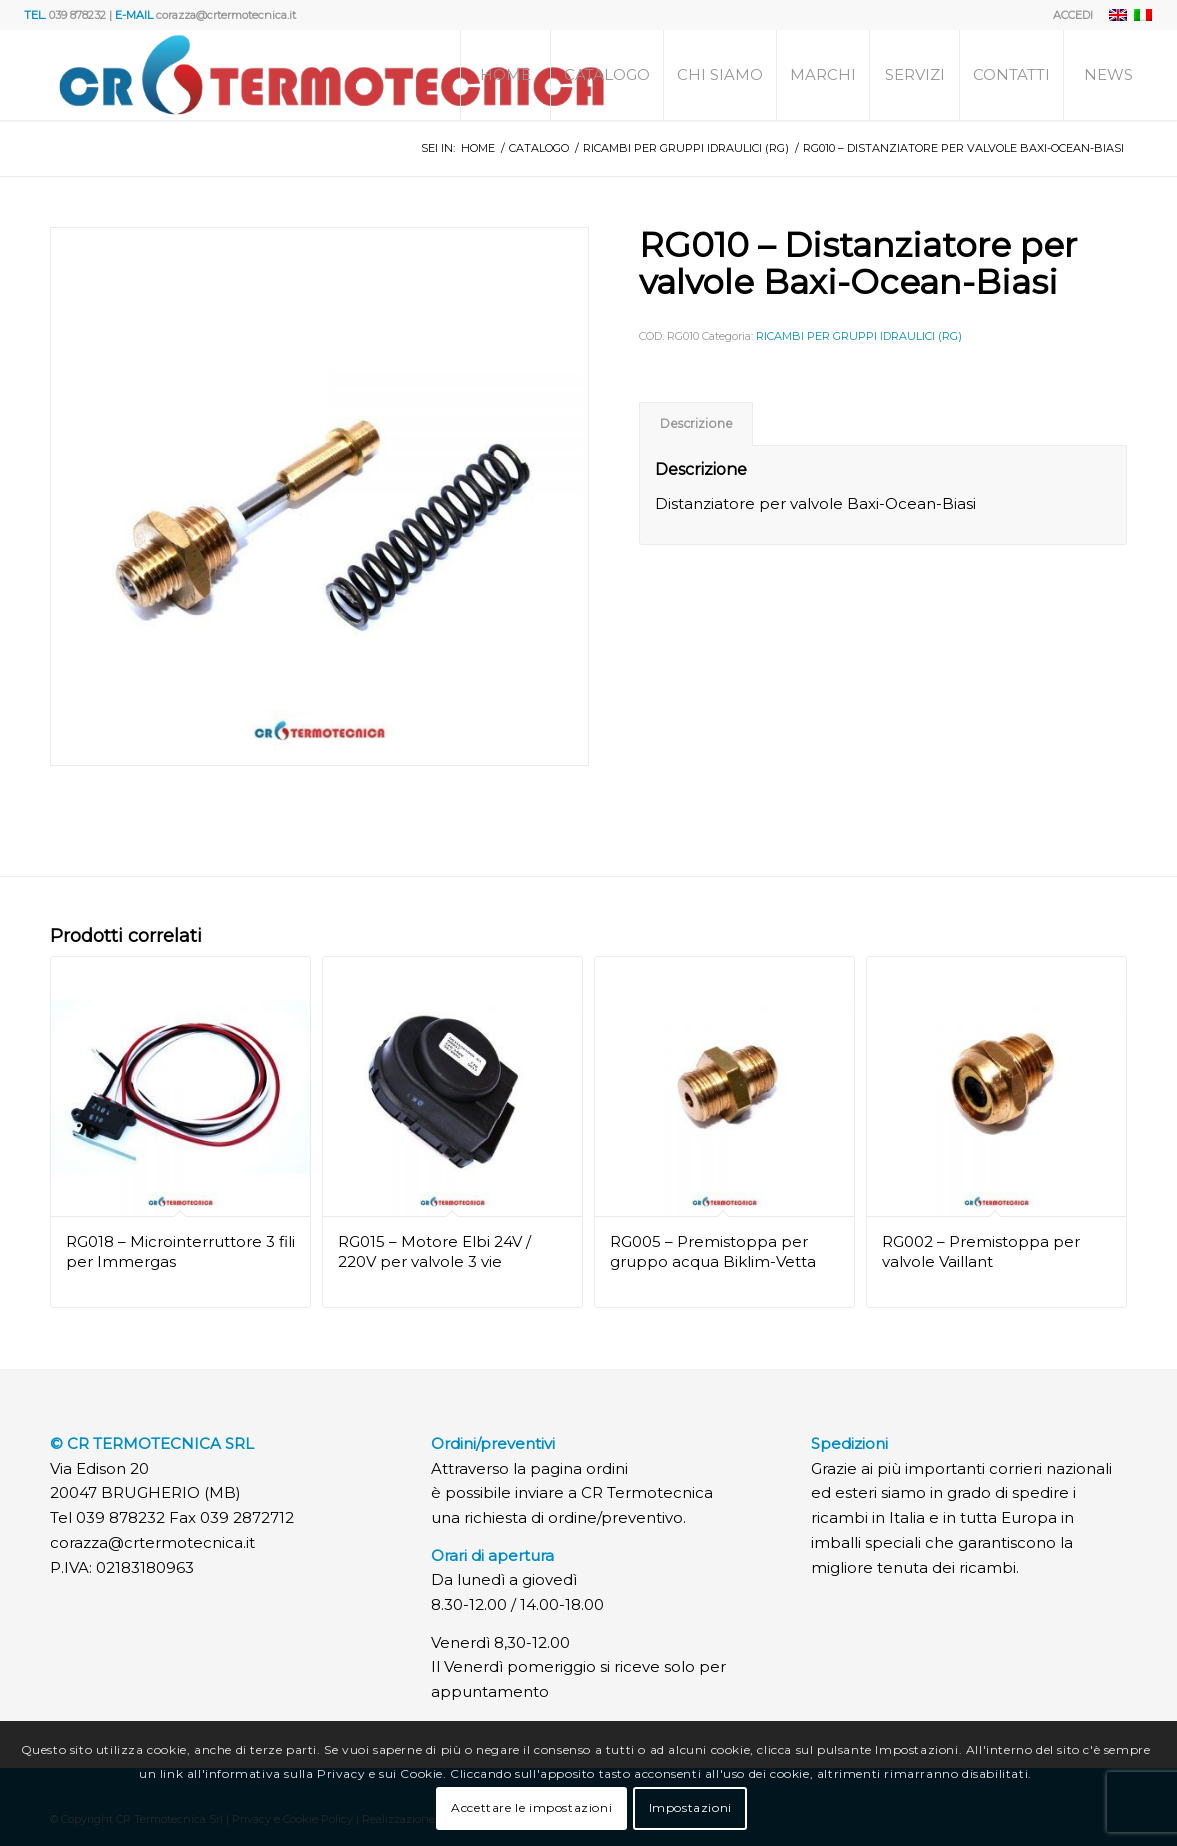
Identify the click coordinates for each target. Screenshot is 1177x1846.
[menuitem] (1068, 15)
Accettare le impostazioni (531, 1807)
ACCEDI (1073, 15)
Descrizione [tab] (696, 423)
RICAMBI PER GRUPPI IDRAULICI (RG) (859, 336)
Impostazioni (690, 1807)
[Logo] (331, 75)
